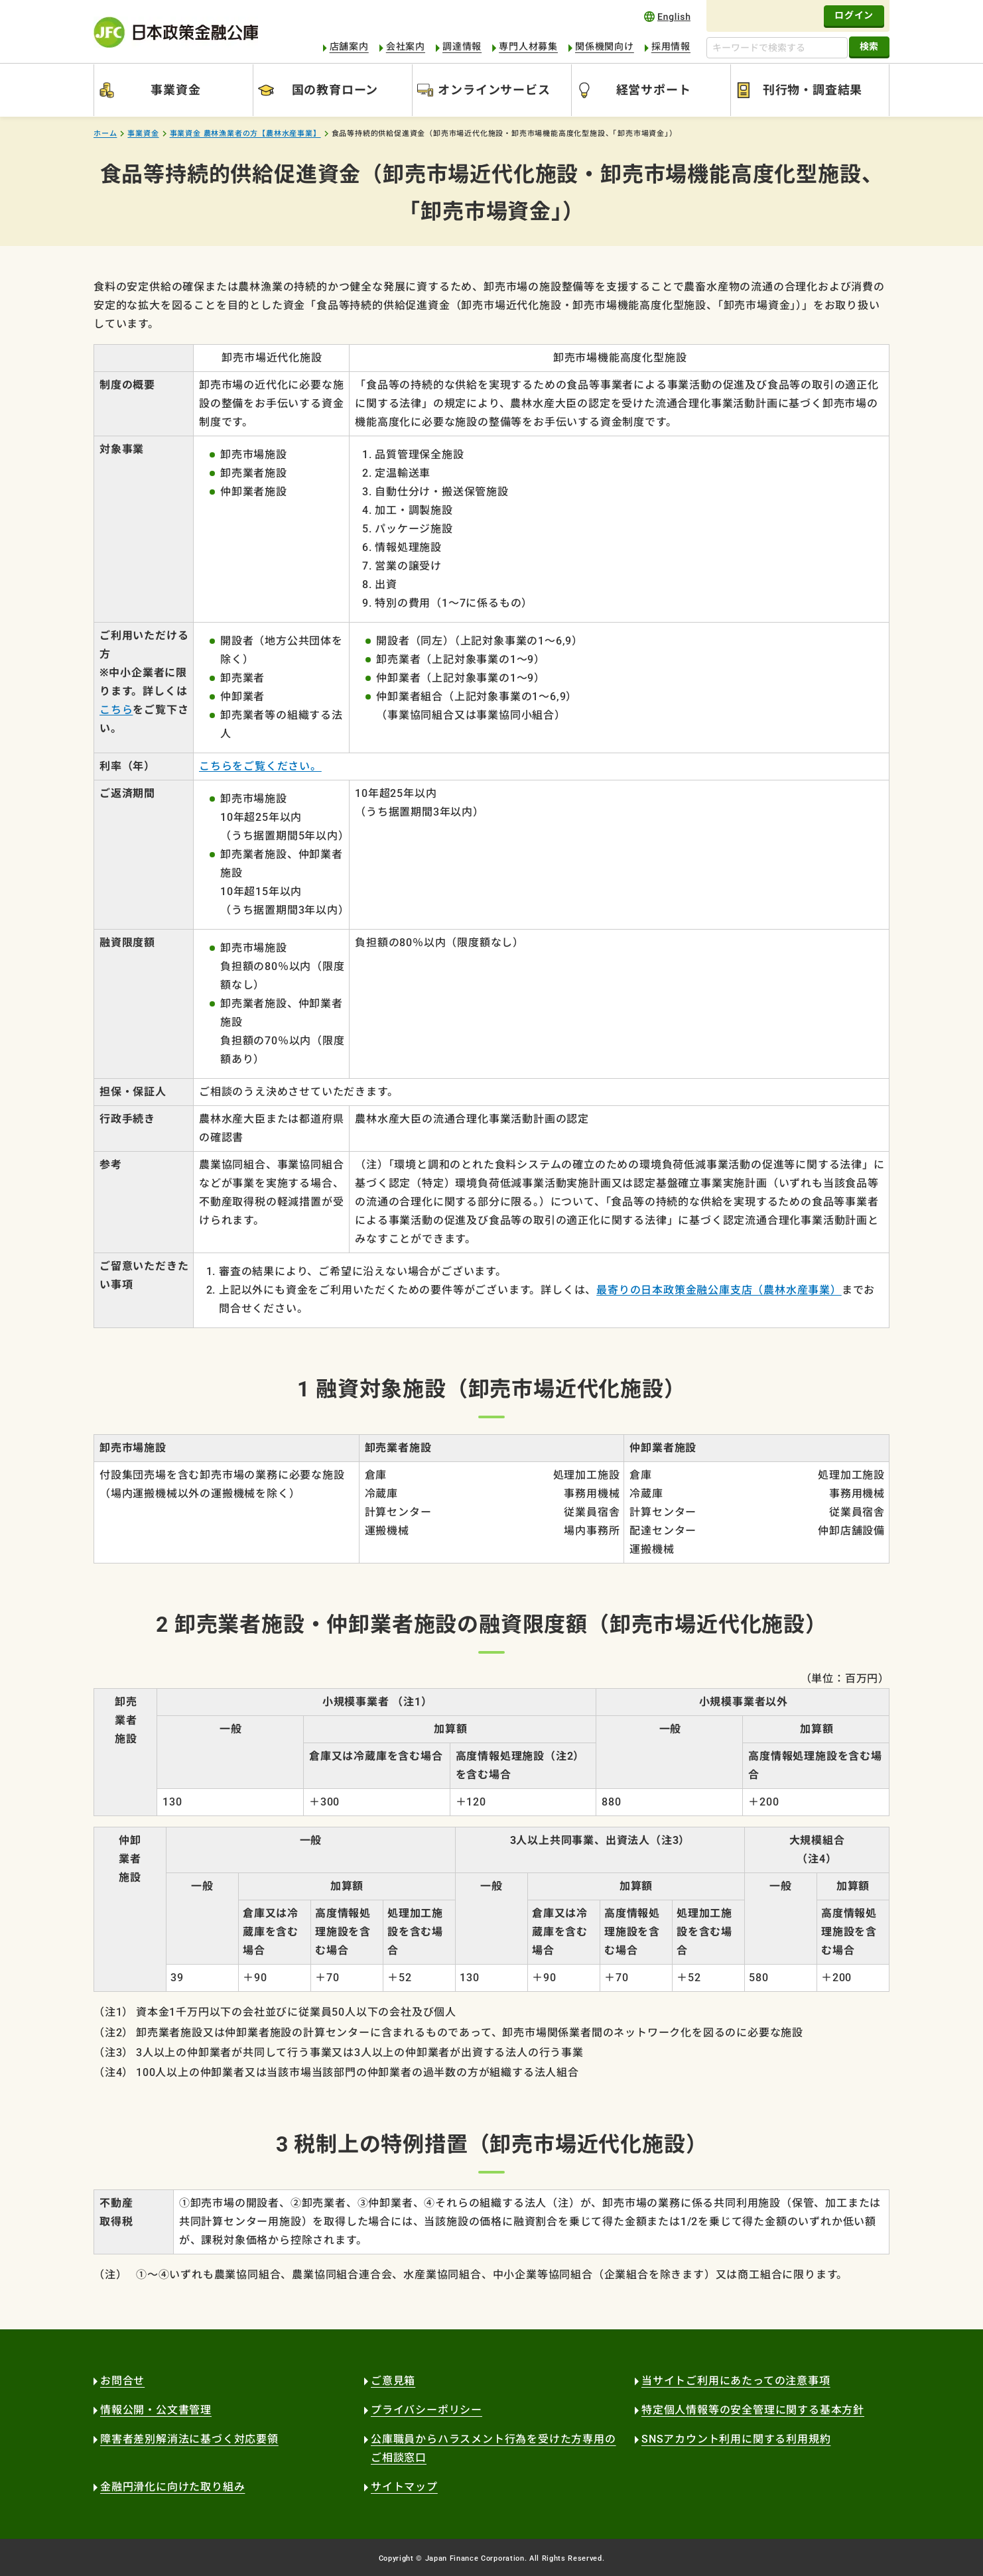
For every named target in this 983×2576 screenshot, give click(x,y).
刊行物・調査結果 (812, 90)
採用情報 (670, 46)
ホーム (105, 133)
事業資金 (175, 90)
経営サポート (653, 90)
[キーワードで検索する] (777, 47)
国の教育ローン (335, 90)
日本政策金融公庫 (176, 32)
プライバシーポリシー (426, 2410)
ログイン (854, 15)
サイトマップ (404, 2487)
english (667, 16)
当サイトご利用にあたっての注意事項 (735, 2380)
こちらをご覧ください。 (260, 766)
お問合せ (122, 2380)
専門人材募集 (528, 46)
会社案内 (405, 46)
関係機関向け (604, 46)
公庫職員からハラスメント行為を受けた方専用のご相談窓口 (493, 2448)
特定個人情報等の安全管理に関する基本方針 (752, 2410)
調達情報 (462, 46)
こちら (116, 710)
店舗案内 (349, 46)
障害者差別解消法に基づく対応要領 (189, 2439)
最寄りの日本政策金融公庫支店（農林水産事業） (719, 1290)
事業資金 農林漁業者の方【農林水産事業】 (245, 133)
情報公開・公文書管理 (156, 2410)
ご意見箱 (393, 2380)
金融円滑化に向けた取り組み (172, 2487)
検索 (869, 46)
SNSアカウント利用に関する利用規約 (735, 2439)
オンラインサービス (494, 90)
